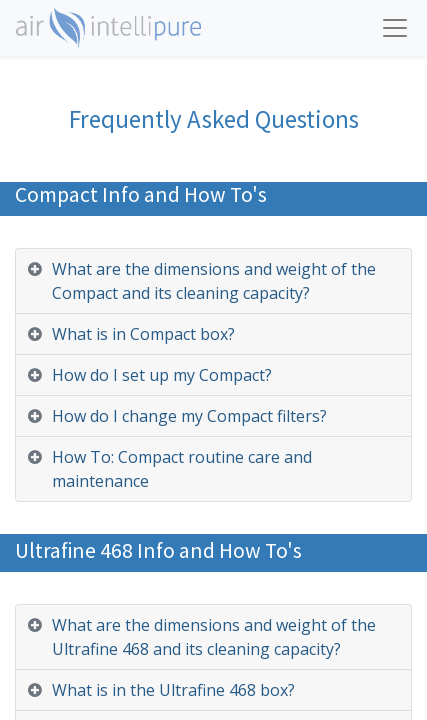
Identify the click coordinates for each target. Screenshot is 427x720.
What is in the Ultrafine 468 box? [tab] (173, 690)
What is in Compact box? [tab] (143, 334)
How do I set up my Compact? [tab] (162, 375)
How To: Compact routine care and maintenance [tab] (182, 469)
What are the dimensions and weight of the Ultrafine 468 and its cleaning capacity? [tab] (214, 637)
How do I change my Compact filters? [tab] (189, 416)
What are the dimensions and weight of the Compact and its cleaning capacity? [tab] (214, 281)
